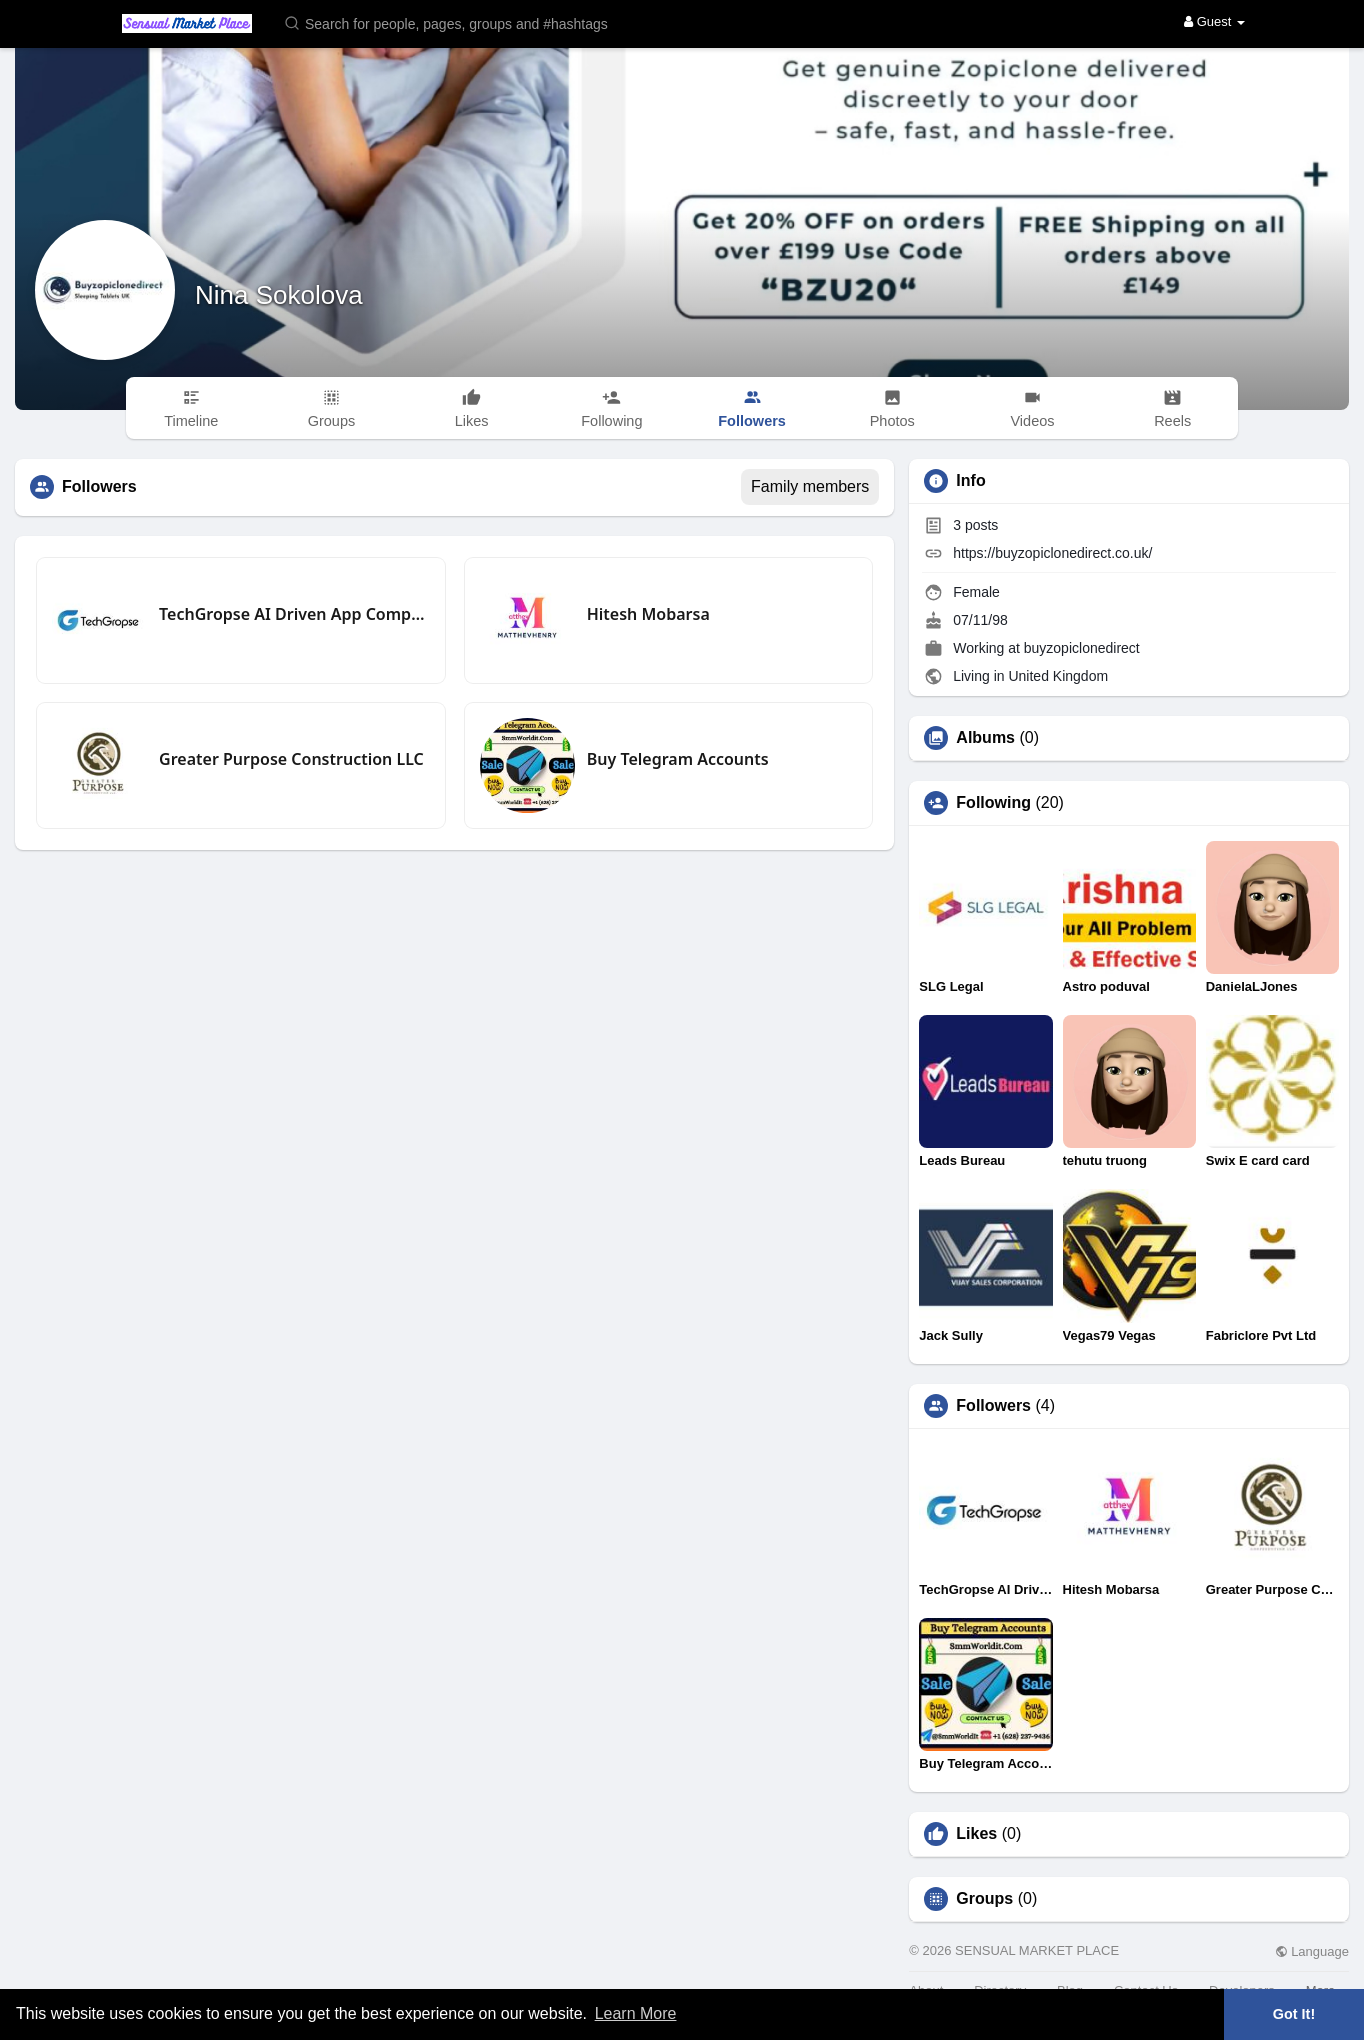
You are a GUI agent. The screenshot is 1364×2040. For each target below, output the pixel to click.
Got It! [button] (1294, 2014)
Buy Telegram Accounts (678, 759)
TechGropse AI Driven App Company (294, 614)
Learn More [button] (636, 2013)
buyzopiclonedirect (1082, 648)
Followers (993, 1406)
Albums (985, 738)
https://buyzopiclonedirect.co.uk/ (1052, 553)
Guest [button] (1214, 21)
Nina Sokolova (279, 295)
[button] (459, 22)
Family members (810, 486)
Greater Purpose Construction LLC (291, 759)
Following (993, 803)
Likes (976, 1834)
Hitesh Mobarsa (648, 614)
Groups (984, 1899)
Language (1312, 1951)
